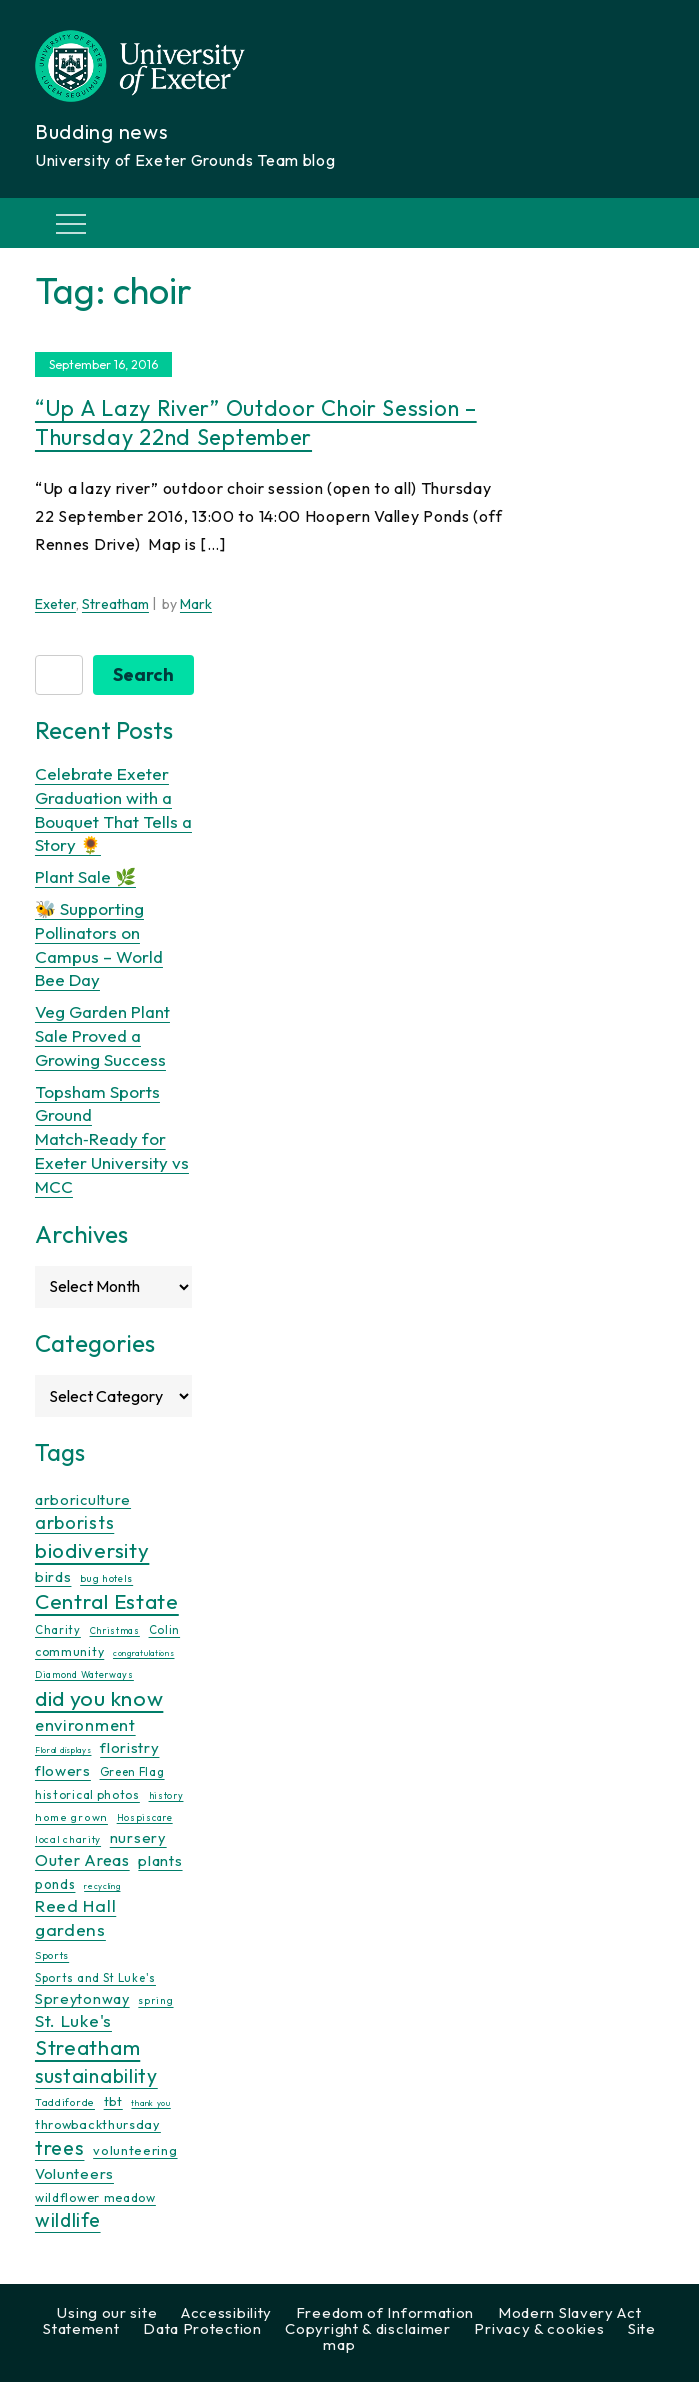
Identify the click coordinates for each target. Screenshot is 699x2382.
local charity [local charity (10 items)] (68, 1839)
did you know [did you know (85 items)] (99, 1698)
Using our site (107, 2312)
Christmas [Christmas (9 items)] (115, 1630)
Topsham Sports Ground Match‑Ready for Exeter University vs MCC (112, 1139)
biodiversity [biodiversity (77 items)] (92, 1550)
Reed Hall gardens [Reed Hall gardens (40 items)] (75, 1917)
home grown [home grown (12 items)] (71, 1817)
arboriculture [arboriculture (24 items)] (83, 1500)
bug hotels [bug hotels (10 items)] (106, 1578)
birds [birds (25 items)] (53, 1576)
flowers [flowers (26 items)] (63, 1770)
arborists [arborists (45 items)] (74, 1522)
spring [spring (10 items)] (155, 2000)
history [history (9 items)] (166, 1795)
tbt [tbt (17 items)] (113, 2101)
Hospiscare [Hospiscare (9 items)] (145, 1817)
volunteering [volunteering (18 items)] (135, 2150)
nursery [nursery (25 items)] (138, 1837)
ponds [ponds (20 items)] (55, 1884)
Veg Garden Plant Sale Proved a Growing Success (102, 1035)
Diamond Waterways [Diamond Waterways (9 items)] (84, 1674)
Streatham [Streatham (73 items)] (87, 2047)
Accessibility (226, 2312)
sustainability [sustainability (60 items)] (96, 2075)
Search (143, 674)
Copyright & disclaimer (367, 2328)
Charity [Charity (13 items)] (58, 1630)
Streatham (115, 604)
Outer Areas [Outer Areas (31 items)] (82, 1860)
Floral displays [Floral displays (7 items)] (63, 1750)
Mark (196, 604)
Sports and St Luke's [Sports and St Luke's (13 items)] (95, 1978)
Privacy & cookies (539, 2328)
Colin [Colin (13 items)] (165, 1630)
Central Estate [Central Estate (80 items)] (107, 1601)
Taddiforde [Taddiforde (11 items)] (65, 2102)
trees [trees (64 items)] (60, 2147)
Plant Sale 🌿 (85, 876)
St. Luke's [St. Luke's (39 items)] (73, 2020)
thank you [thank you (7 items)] (150, 2103)
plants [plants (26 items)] (160, 1860)
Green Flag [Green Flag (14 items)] (132, 1771)
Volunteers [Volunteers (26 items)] (74, 2173)
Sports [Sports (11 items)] (52, 1955)
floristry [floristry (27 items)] (129, 1747)
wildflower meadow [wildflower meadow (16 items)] (95, 2197)
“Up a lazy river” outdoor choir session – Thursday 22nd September (256, 422)
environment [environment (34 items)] (85, 1725)
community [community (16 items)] (69, 1651)
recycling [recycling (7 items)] (102, 1886)
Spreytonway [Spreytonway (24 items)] (82, 1999)
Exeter (55, 604)
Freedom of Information (385, 2312)
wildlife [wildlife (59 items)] (68, 2220)
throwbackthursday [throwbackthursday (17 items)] (98, 2124)
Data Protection (202, 2328)
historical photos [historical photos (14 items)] (87, 1794)
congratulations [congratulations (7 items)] (144, 1653)
